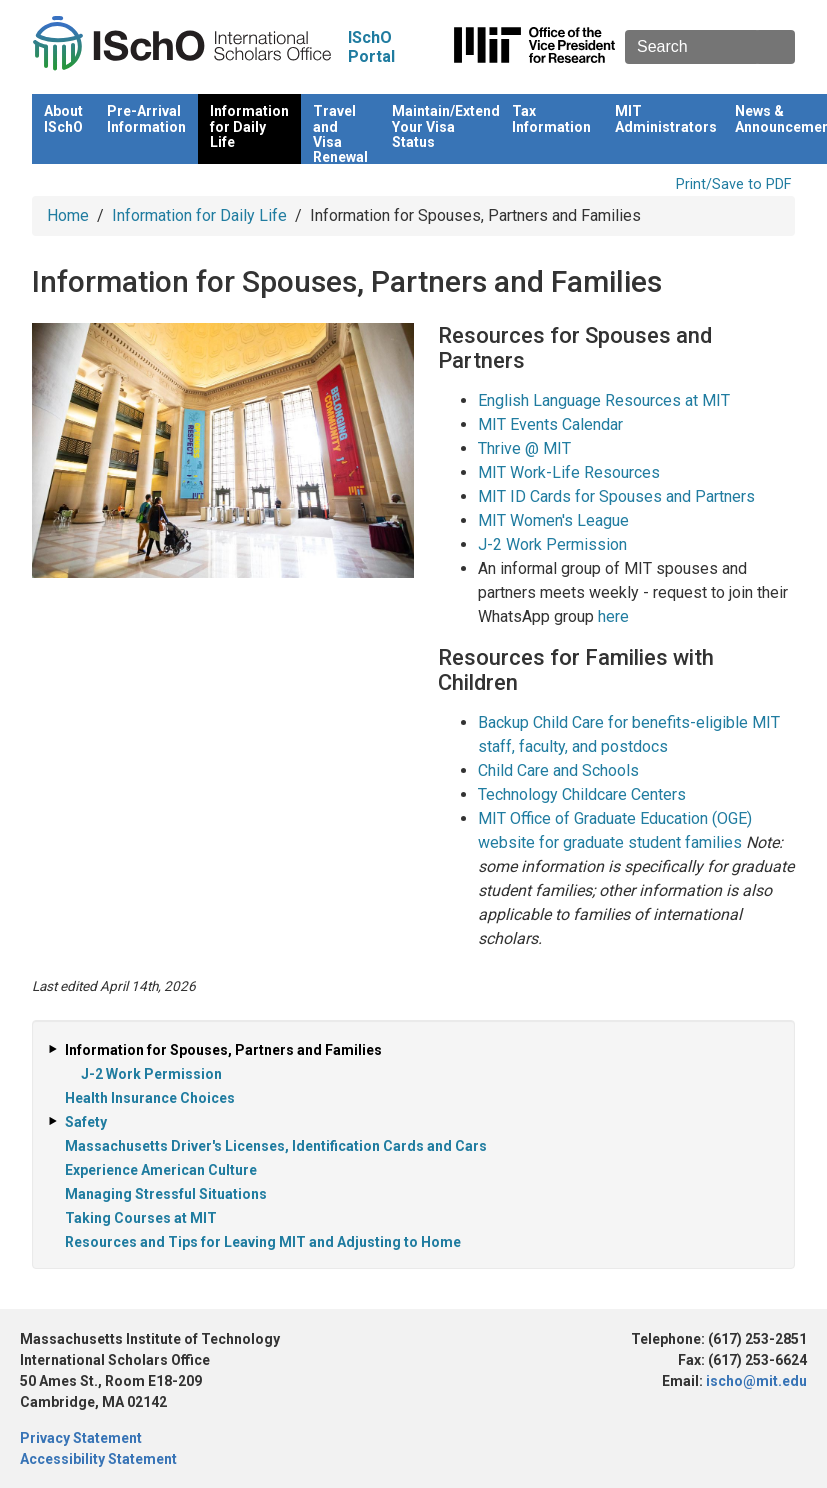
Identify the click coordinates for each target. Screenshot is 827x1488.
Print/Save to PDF (733, 184)
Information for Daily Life (249, 126)
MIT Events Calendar (550, 424)
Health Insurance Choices (150, 1098)
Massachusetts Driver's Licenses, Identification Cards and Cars (276, 1146)
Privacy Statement (81, 1438)
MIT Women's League (553, 520)
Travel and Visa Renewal (340, 133)
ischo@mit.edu (756, 1381)
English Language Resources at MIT (604, 400)
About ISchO (63, 118)
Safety (86, 1122)
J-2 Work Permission (552, 544)
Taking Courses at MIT (141, 1218)
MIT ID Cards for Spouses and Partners (616, 496)
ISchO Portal (371, 47)
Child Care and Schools (558, 770)
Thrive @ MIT (524, 448)
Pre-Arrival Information (146, 118)
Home (68, 215)
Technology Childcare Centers (582, 794)
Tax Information (551, 118)
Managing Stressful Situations (166, 1194)
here (613, 616)
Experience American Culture (161, 1170)
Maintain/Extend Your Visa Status (446, 126)
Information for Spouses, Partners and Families (223, 1050)
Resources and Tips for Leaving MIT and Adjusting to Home (263, 1242)
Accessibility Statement (98, 1459)
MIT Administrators (666, 118)
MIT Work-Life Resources (569, 472)
